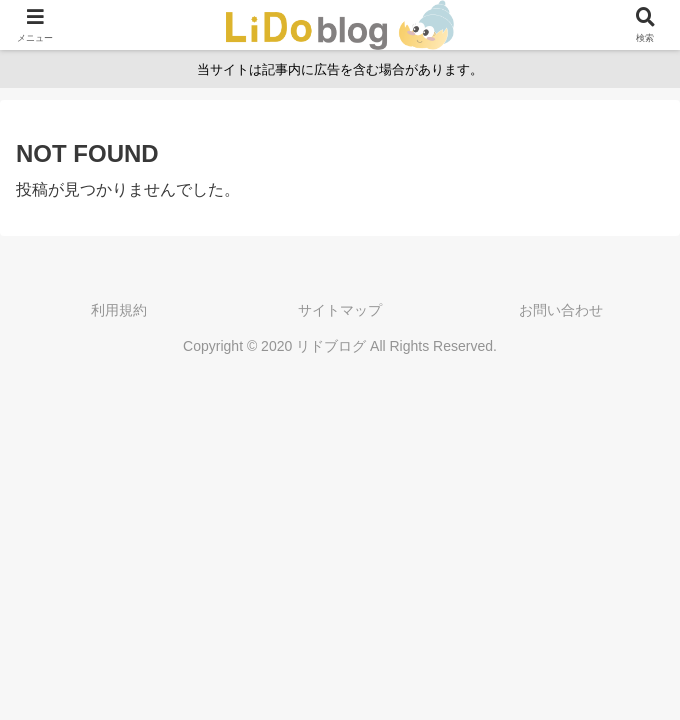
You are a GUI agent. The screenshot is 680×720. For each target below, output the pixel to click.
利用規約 (119, 310)
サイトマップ (340, 310)
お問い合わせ (561, 310)
